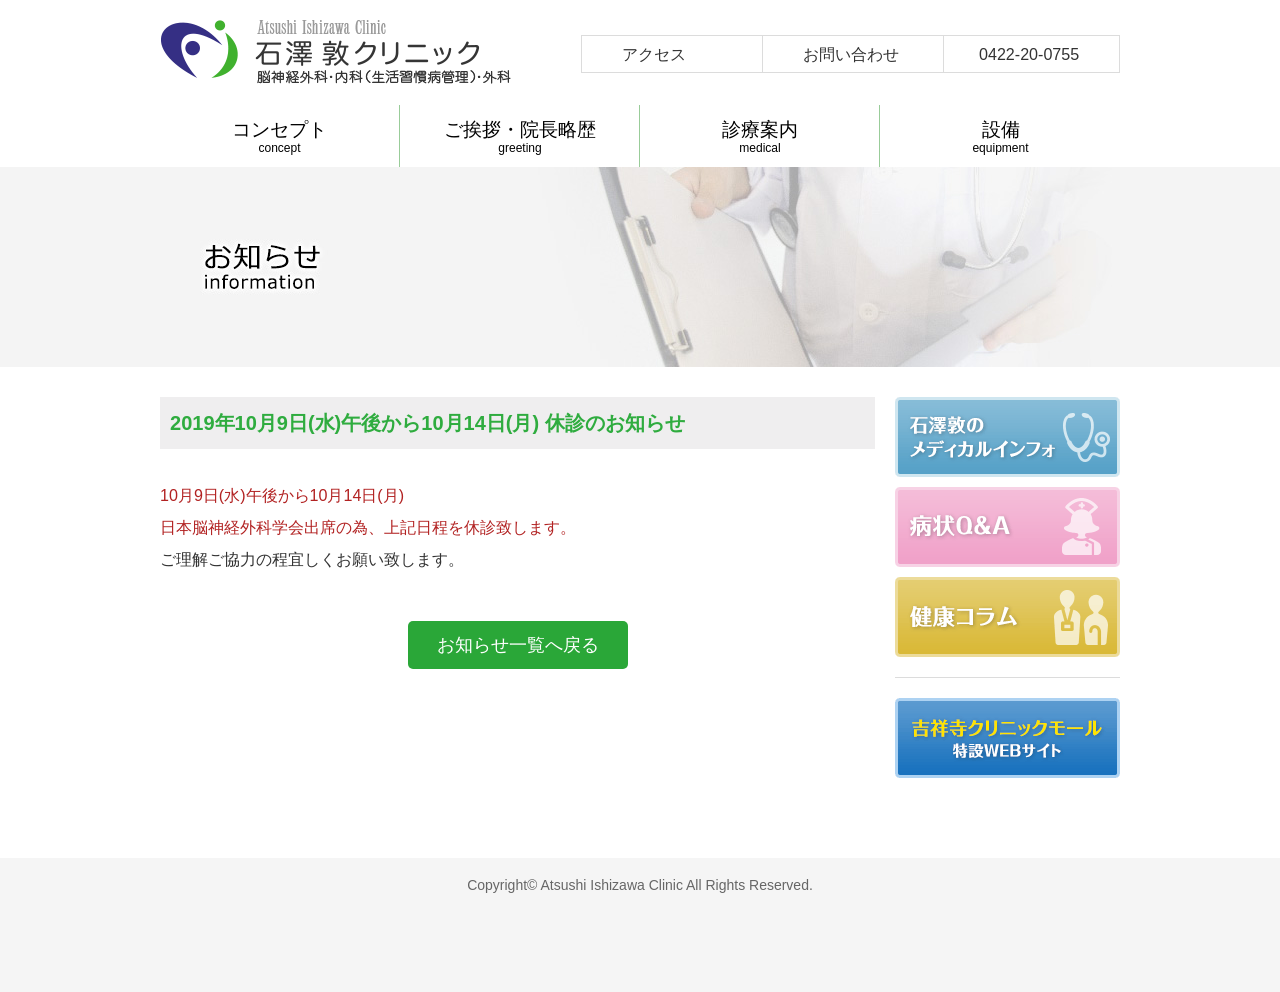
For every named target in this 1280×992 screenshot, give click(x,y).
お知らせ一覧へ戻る (518, 645)
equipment (1000, 137)
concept (279, 137)
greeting (520, 137)
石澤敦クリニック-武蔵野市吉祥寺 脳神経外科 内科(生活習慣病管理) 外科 (335, 52)
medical (760, 137)
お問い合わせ (851, 54)
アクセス (654, 54)
